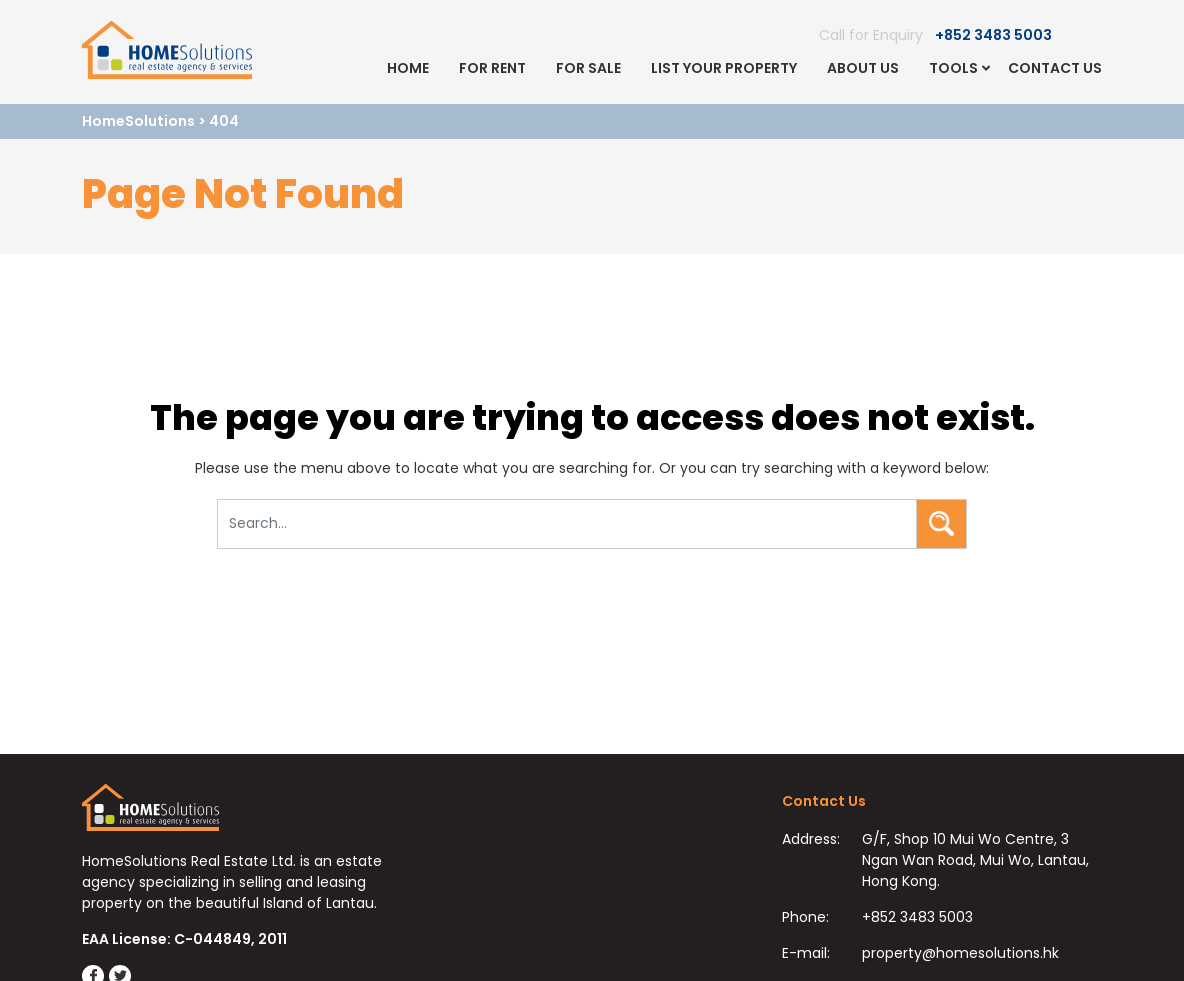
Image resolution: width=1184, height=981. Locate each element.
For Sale (588, 68)
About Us (863, 68)
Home (408, 68)
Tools (953, 68)
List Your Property (724, 68)
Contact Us (1055, 68)
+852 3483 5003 (993, 35)
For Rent (492, 68)
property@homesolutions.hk (960, 953)
